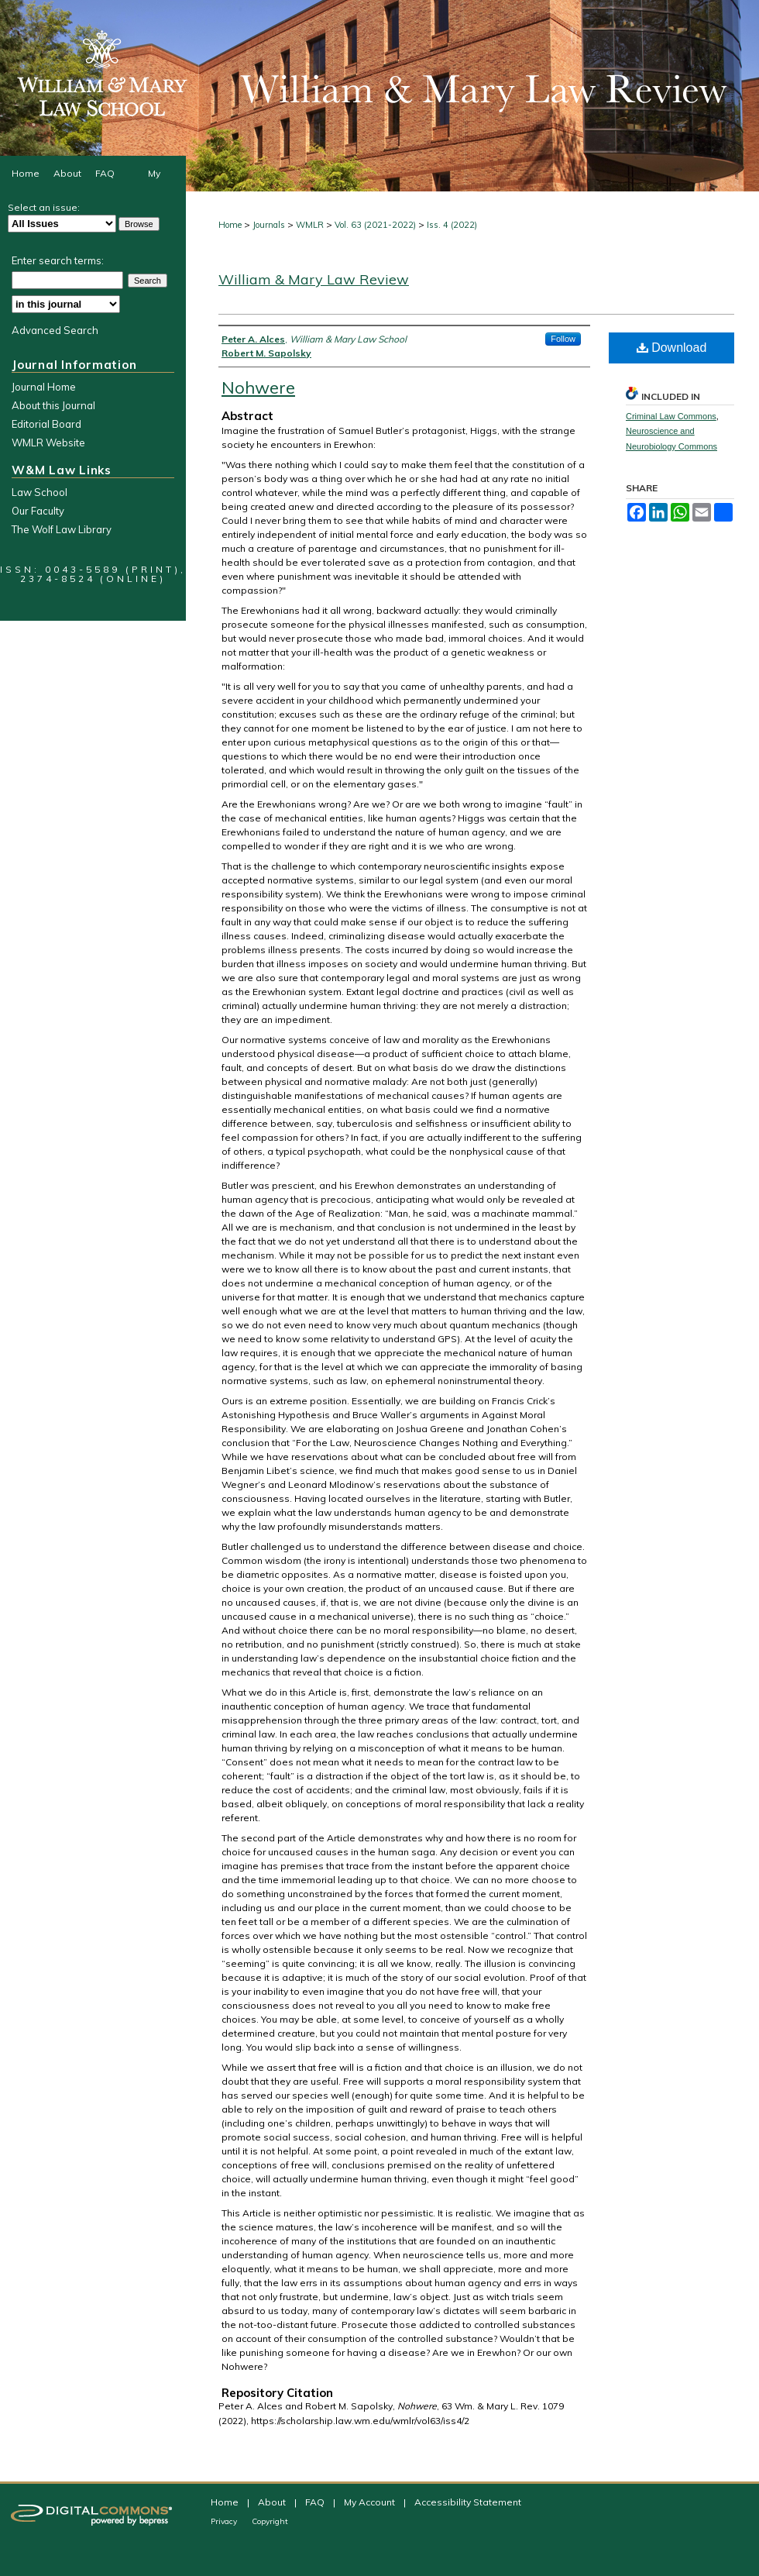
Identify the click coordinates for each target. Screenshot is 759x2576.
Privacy (225, 2521)
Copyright (270, 2521)
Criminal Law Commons (671, 416)
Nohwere (258, 387)
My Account (370, 2502)
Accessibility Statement (467, 2502)
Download (672, 347)
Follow (563, 338)
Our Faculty (38, 511)
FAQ (316, 2502)
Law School (39, 492)
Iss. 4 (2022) (452, 224)
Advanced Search (55, 330)
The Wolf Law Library (62, 529)
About (273, 2502)
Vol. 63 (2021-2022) (375, 224)
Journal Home (44, 387)
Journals (268, 224)
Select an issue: (44, 207)
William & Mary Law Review (313, 279)
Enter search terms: (58, 260)
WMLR (310, 224)
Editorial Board (46, 424)
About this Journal (53, 405)
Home (230, 224)
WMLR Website (48, 442)
